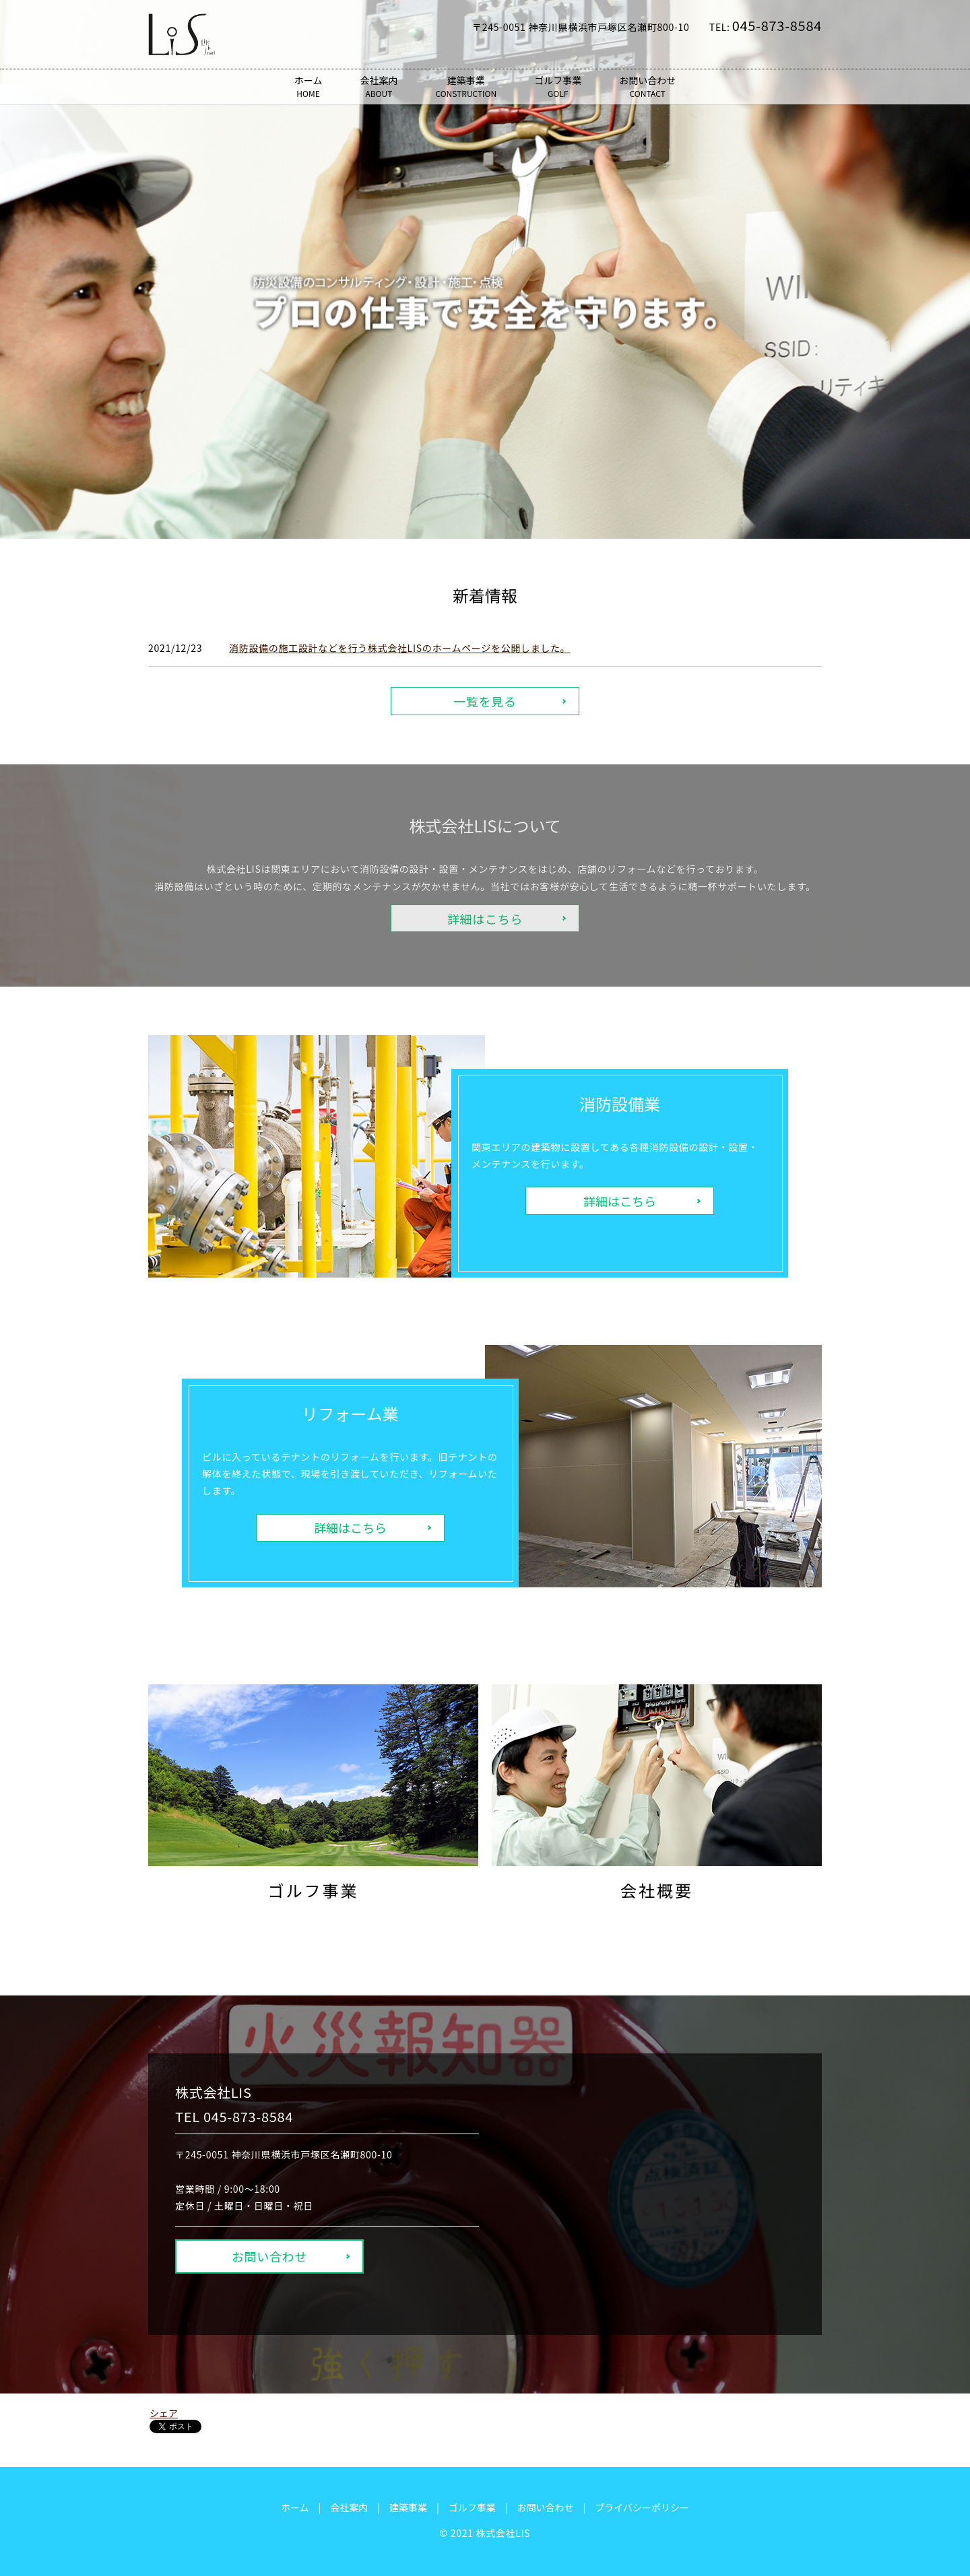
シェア (164, 2413)
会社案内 (378, 86)
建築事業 (465, 86)
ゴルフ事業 (557, 86)
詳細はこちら (619, 1201)
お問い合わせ (647, 86)
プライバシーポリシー (642, 2507)
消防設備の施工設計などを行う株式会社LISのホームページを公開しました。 (400, 648)
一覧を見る (485, 701)
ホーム (308, 86)
